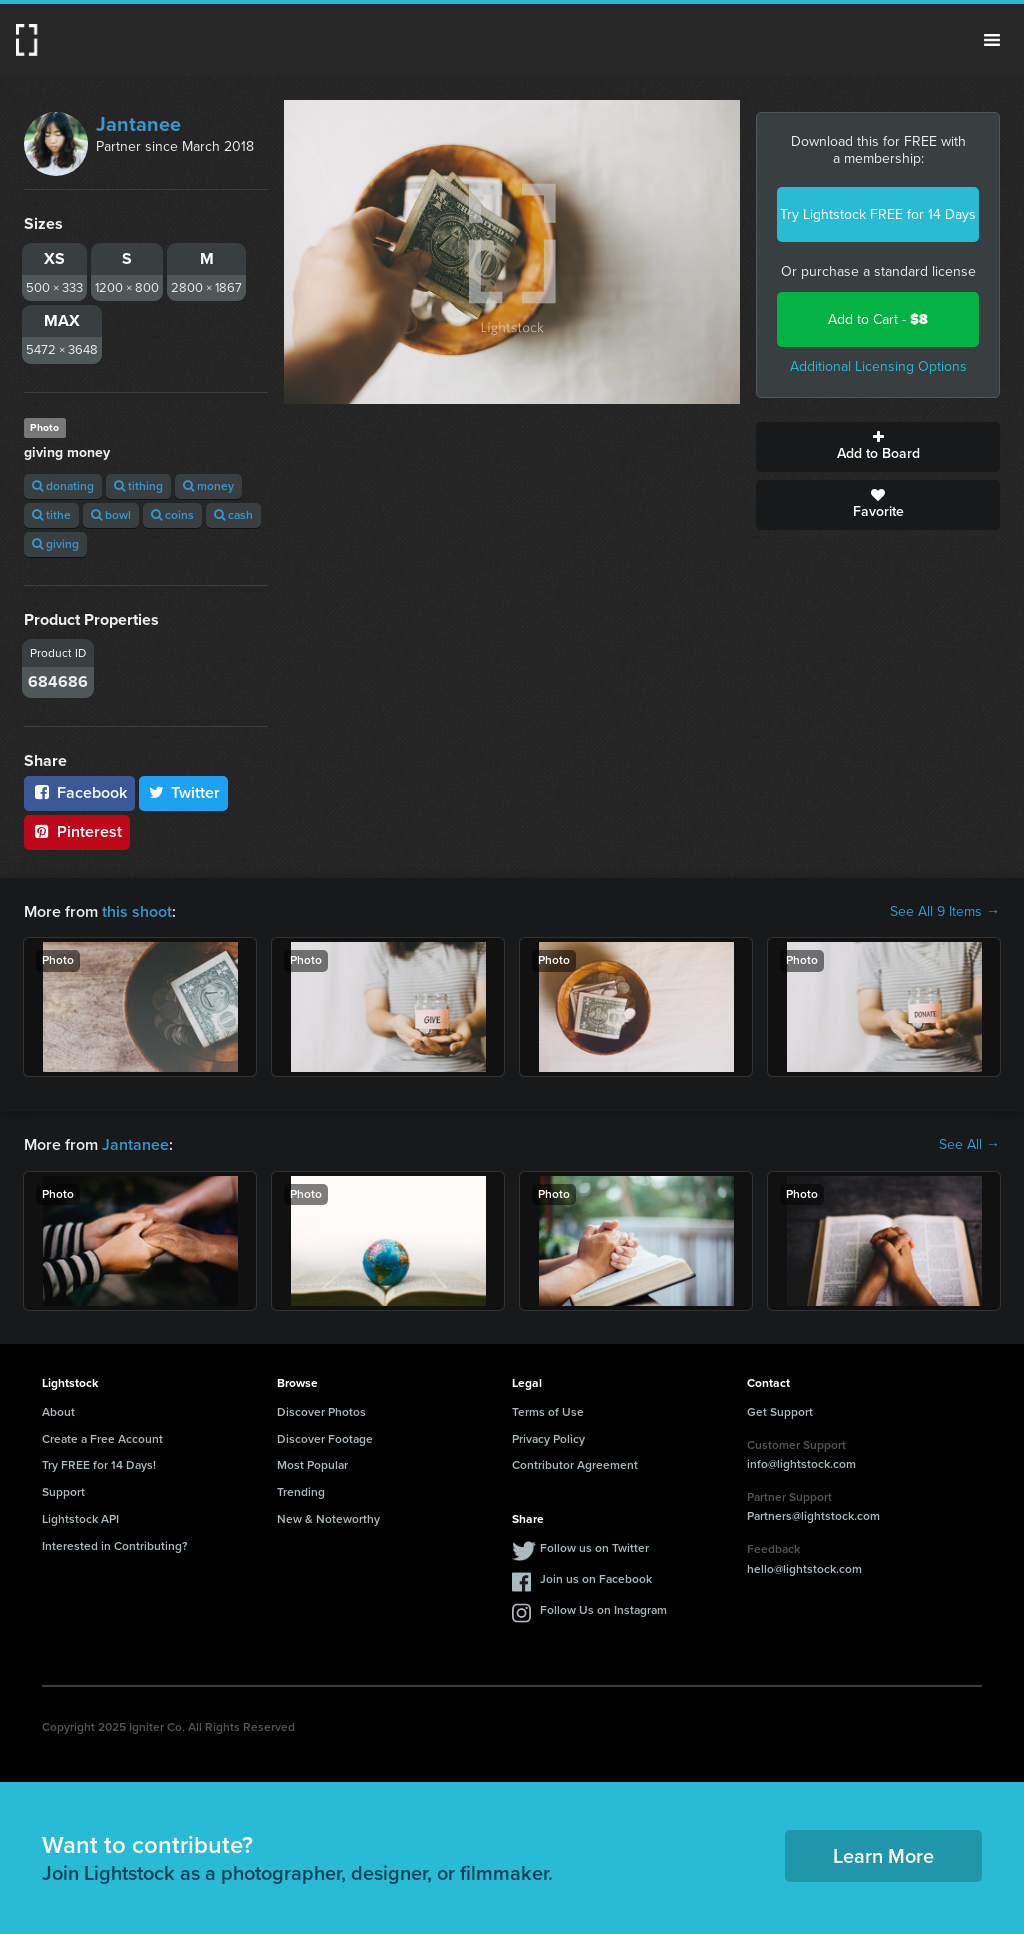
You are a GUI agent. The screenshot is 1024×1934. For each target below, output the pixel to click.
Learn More (883, 1856)
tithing (138, 486)
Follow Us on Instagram (603, 1610)
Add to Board (878, 447)
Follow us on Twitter (594, 1548)
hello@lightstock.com (804, 1569)
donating (63, 486)
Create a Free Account (102, 1439)
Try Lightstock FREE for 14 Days (878, 214)
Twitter (184, 792)
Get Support (780, 1412)
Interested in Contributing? (115, 1546)
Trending (301, 1492)
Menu (992, 40)
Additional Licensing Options (878, 366)
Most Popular (312, 1465)
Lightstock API (80, 1519)
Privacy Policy (548, 1439)
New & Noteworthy (328, 1519)
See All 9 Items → (945, 912)
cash (233, 515)
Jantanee (138, 124)
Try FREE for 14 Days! (99, 1465)
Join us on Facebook (596, 1579)
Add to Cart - (878, 319)
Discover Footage (325, 1439)
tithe (51, 515)
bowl (111, 515)
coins (172, 515)
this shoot (137, 911)
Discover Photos (321, 1412)
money (208, 486)
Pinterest (77, 831)
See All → (969, 1145)
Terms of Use (548, 1412)
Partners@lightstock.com (813, 1516)
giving (55, 544)
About (58, 1412)
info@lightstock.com (801, 1464)
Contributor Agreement (575, 1465)
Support (63, 1492)
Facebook (79, 792)
